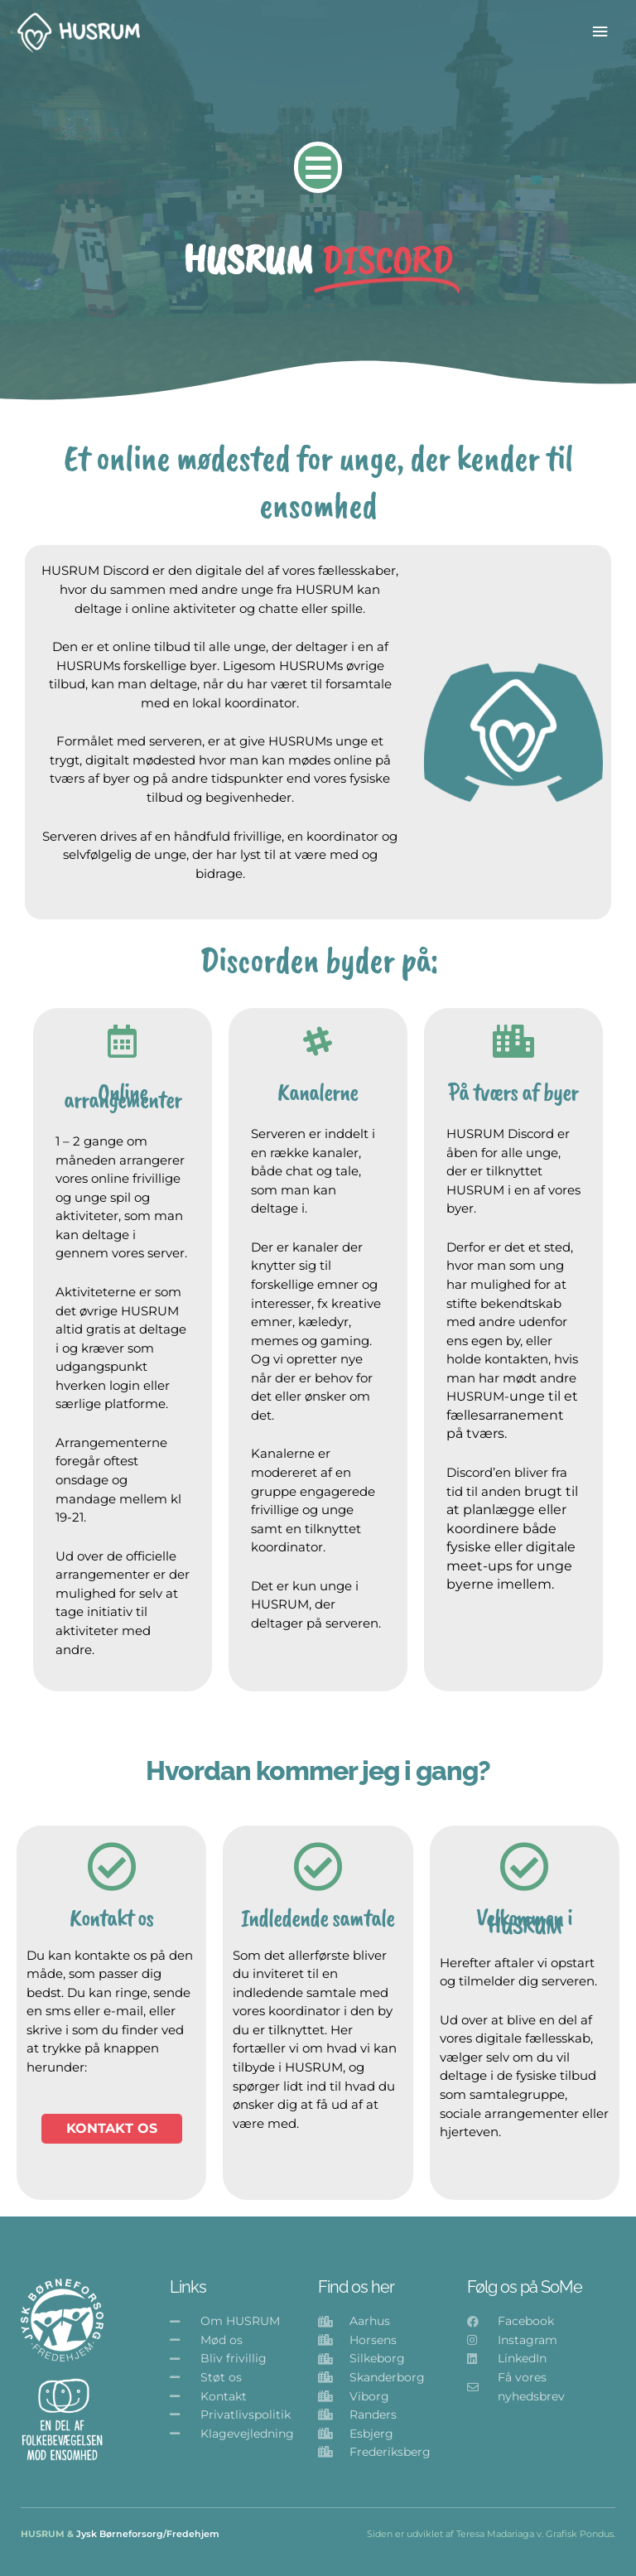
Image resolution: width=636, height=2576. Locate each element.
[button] (318, 168)
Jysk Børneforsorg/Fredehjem (147, 2534)
